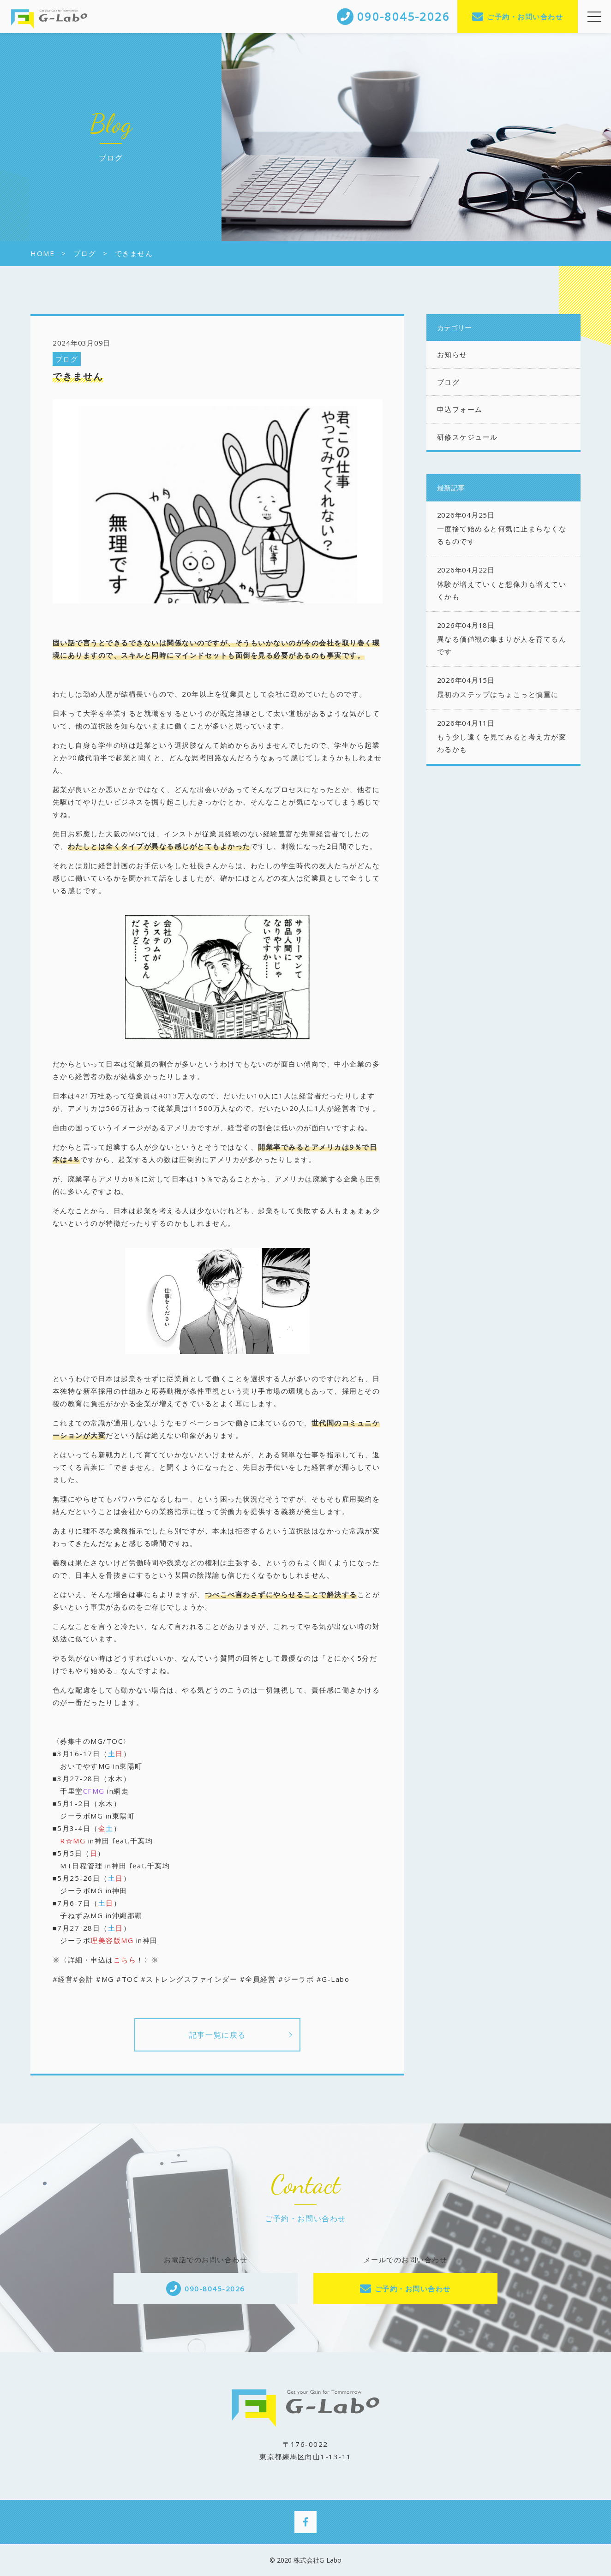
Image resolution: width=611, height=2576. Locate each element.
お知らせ (452, 354)
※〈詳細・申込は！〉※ (106, 1959)
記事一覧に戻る (217, 2035)
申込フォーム (460, 409)
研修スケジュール (467, 436)
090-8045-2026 (215, 2288)
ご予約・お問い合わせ (525, 16)
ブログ (66, 359)
